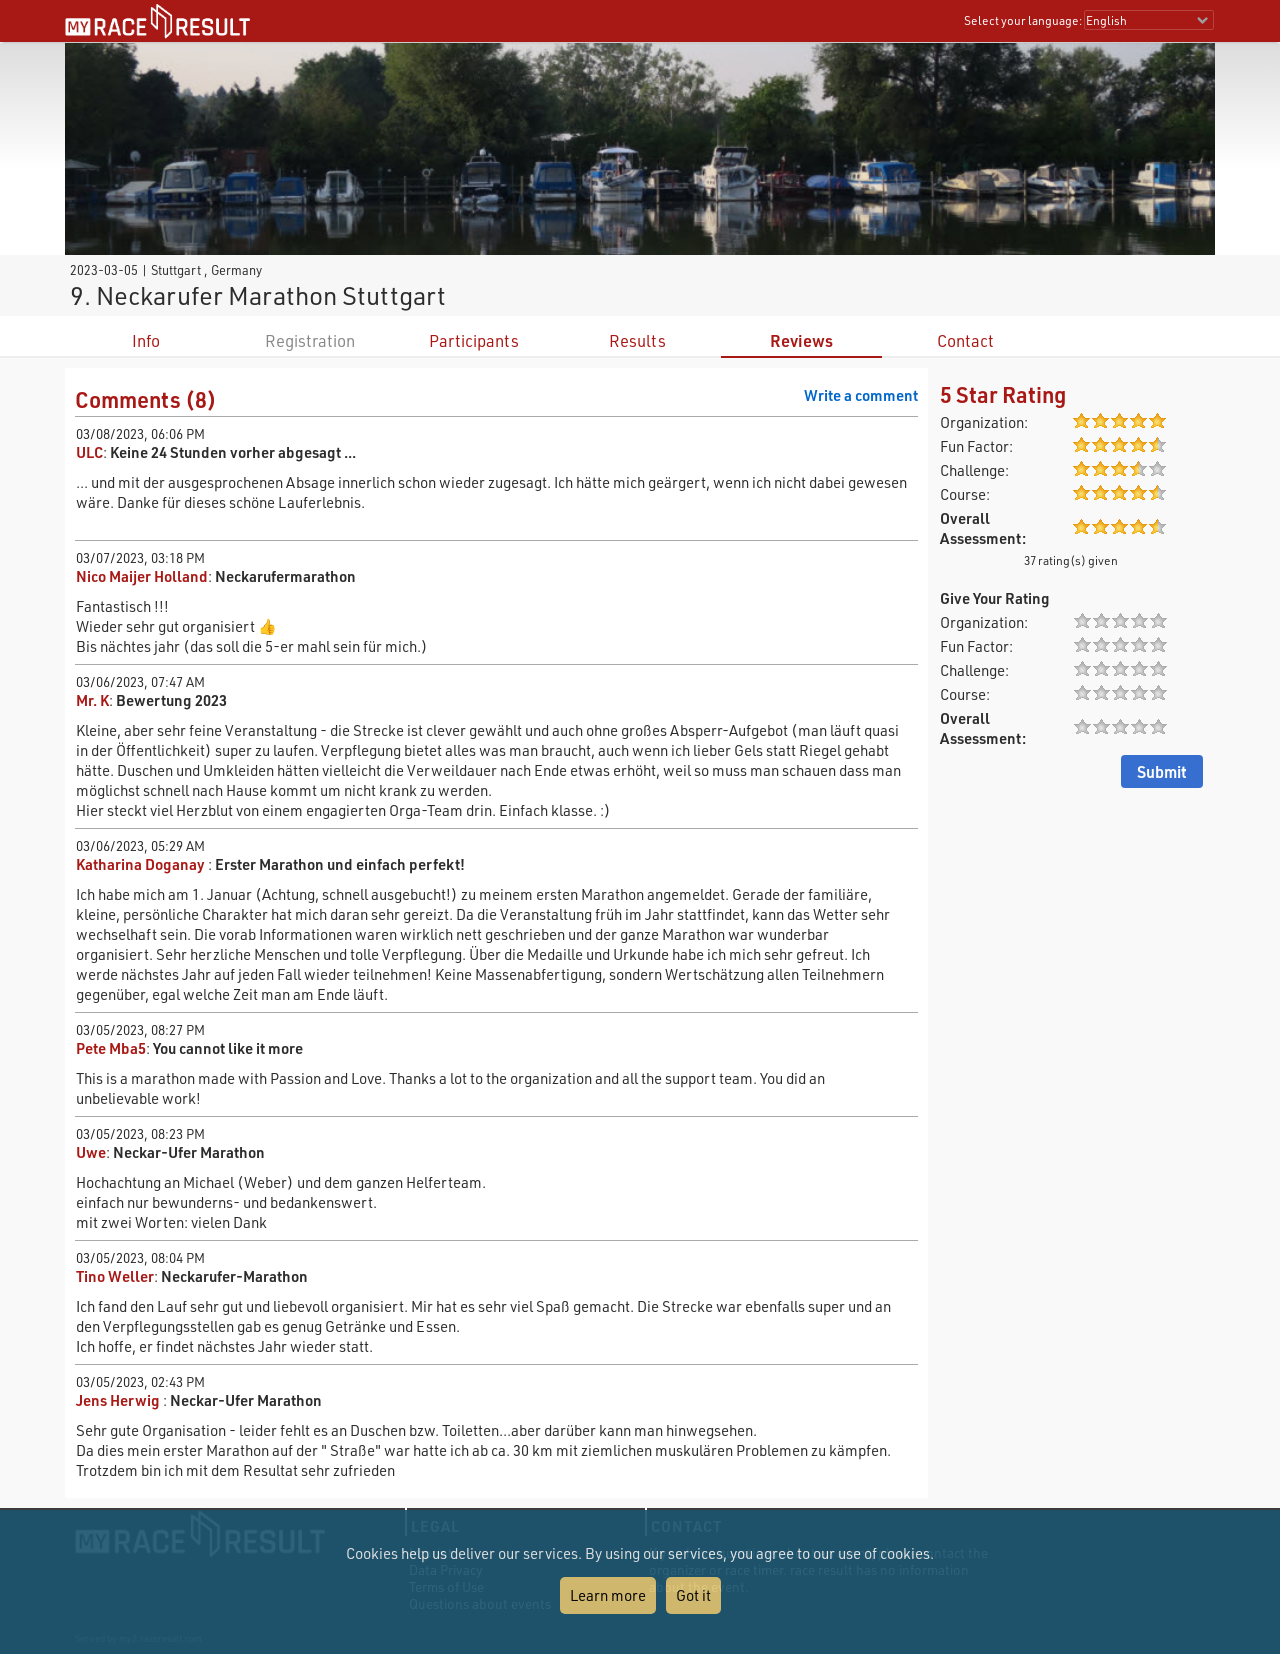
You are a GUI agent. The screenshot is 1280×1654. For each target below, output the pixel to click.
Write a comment (861, 395)
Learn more (608, 1595)
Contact (965, 340)
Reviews (801, 340)
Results (637, 340)
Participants (474, 340)
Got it (693, 1595)
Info (146, 340)
